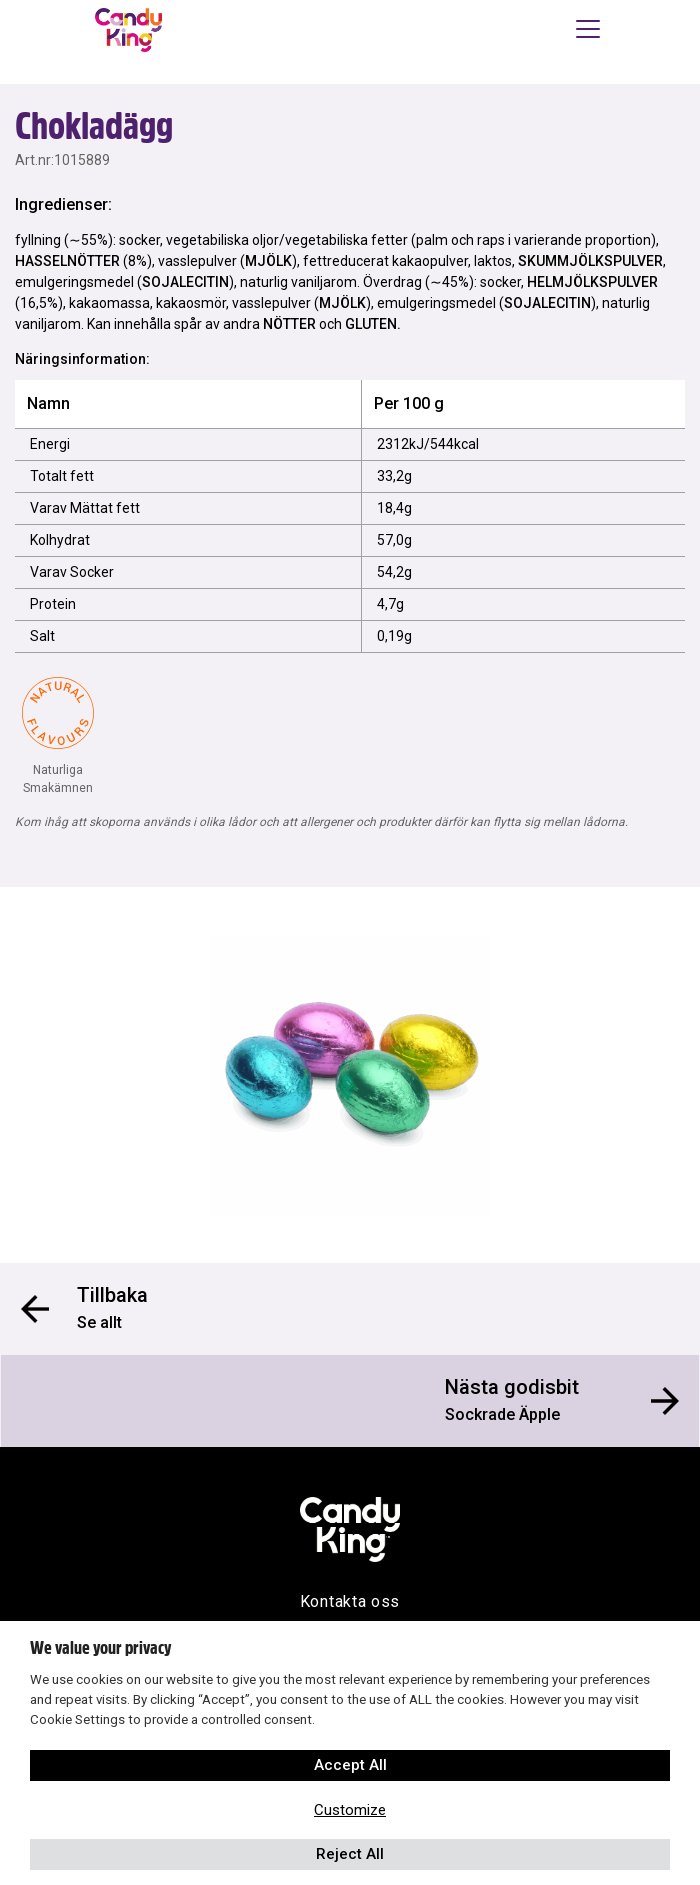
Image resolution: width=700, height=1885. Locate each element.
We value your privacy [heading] (100, 1648)
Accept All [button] (350, 1765)
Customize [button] (350, 1810)
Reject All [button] (350, 1854)
